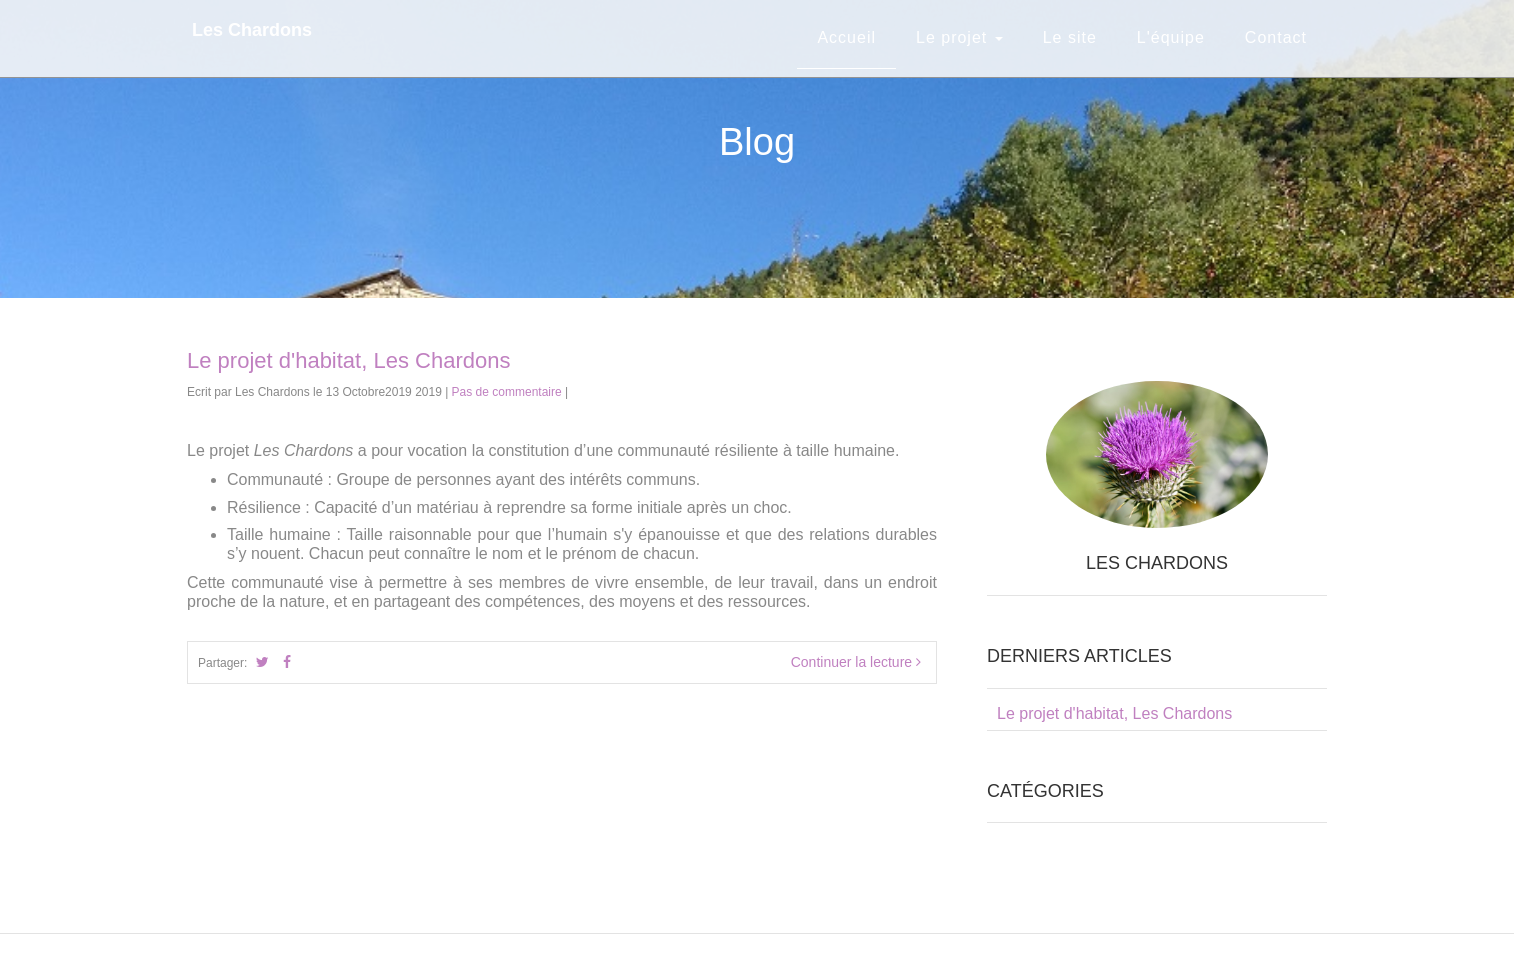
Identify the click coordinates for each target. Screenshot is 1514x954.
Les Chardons (252, 30)
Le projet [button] (959, 37)
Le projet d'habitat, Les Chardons (348, 360)
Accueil (846, 37)
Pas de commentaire (507, 392)
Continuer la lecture (856, 662)
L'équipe (1171, 37)
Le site (1070, 37)
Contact (1276, 37)
